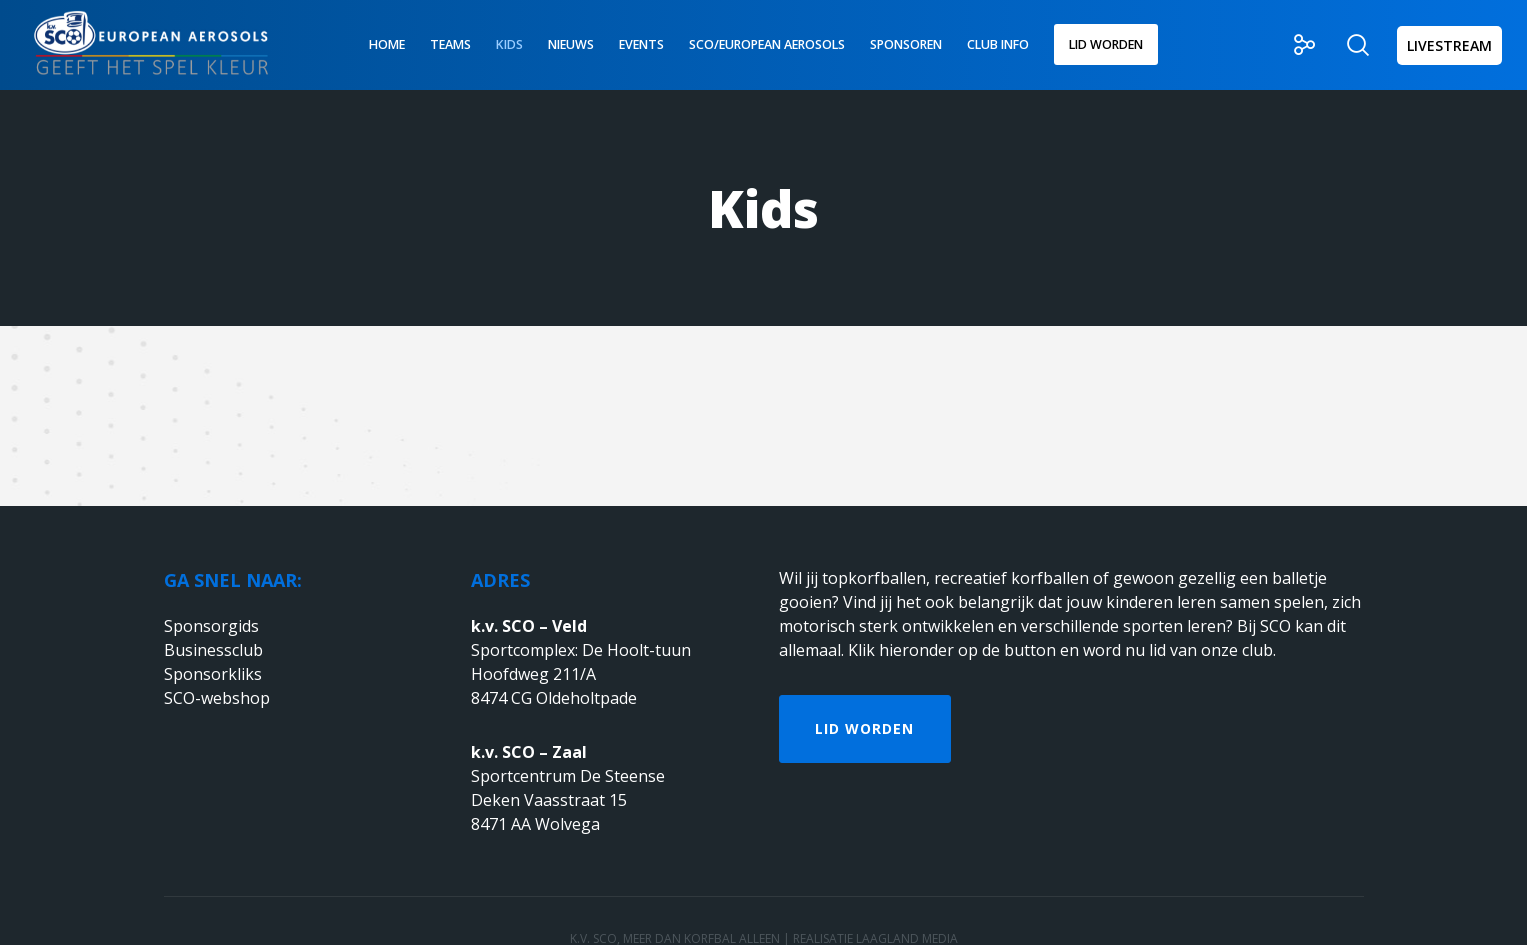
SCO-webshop (217, 698)
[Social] (1292, 45)
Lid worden (864, 728)
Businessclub (213, 650)
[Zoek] (1345, 45)
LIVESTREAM (1449, 45)
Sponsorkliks (213, 674)
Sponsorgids (211, 626)
